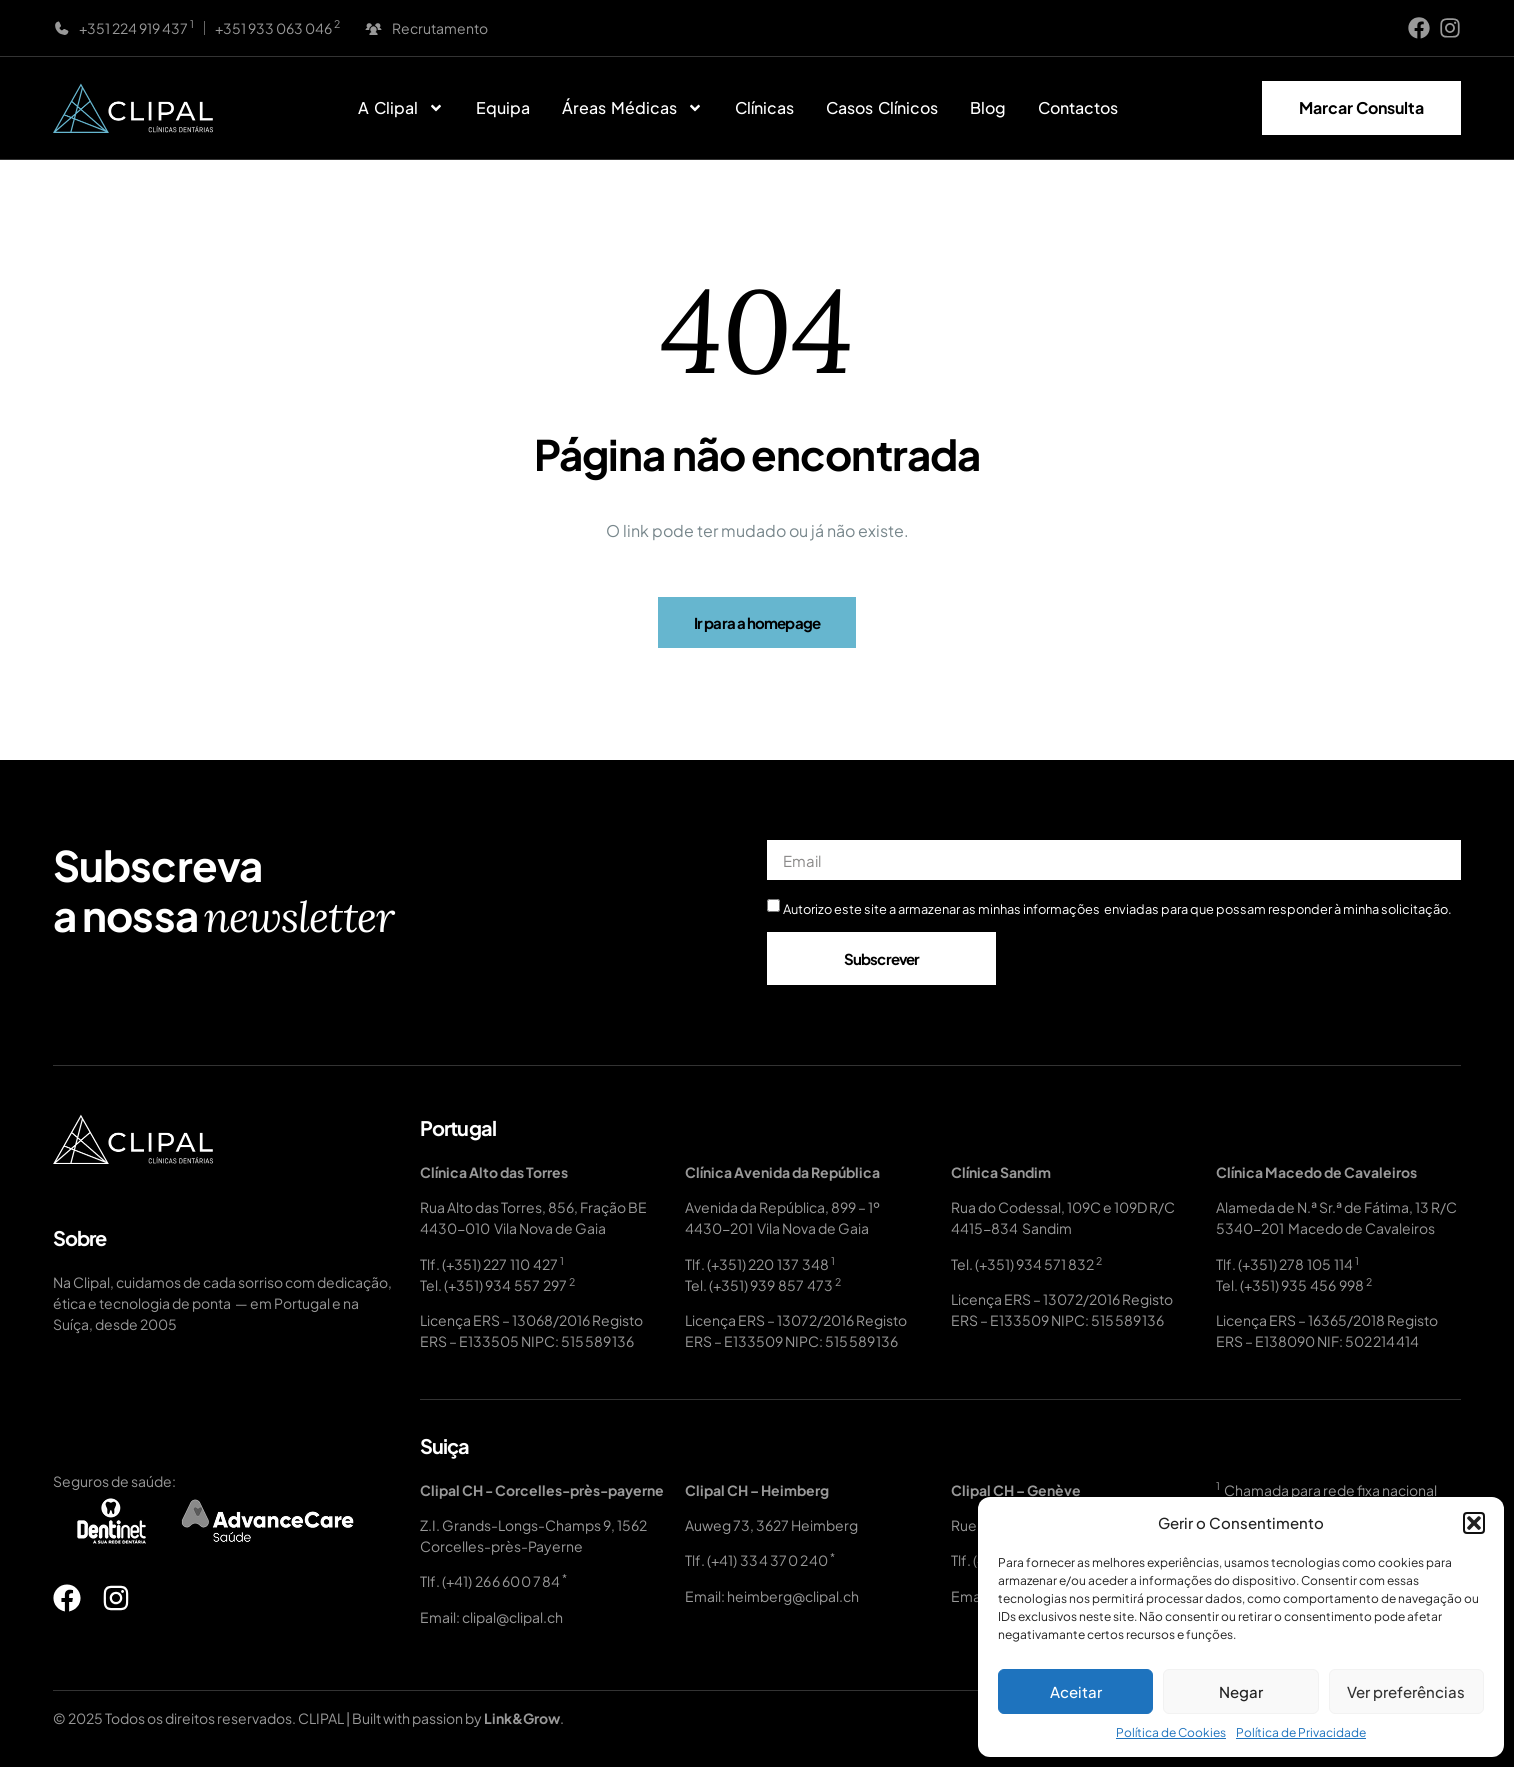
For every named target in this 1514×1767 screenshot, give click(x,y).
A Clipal (401, 108)
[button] (1474, 1523)
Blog (988, 107)
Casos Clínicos (882, 107)
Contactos (1078, 107)
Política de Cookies (1171, 1732)
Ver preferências (1406, 1691)
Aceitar (1076, 1691)
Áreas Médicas (632, 108)
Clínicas (764, 107)
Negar (1241, 1691)
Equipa (503, 107)
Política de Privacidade (1301, 1732)
